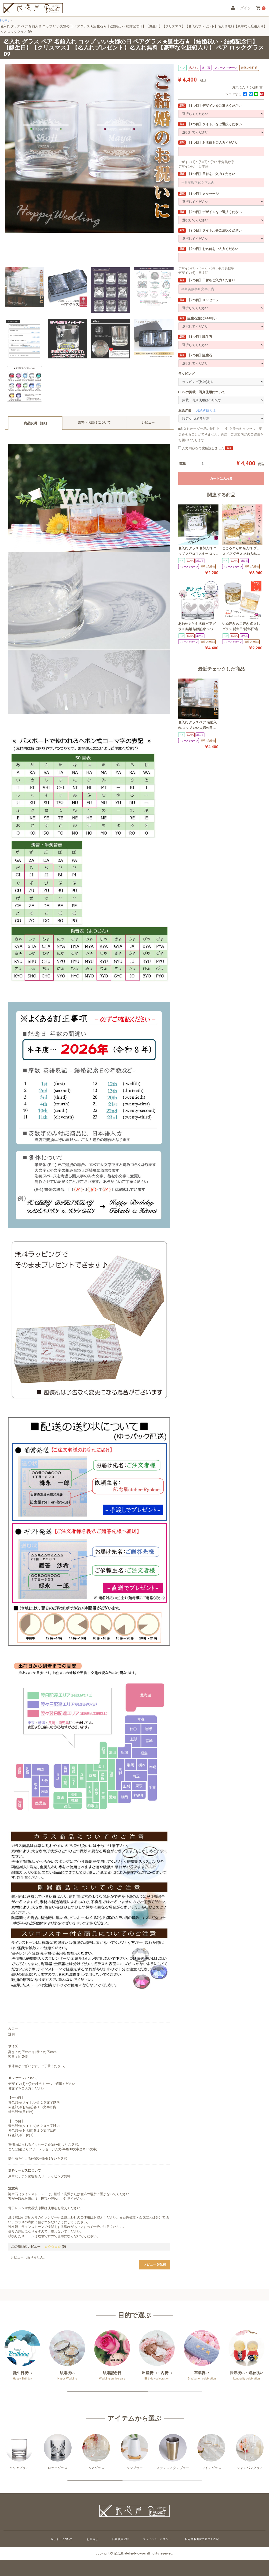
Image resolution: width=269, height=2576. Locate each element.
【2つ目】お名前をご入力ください (212, 249)
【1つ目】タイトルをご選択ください (214, 124)
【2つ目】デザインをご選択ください (214, 212)
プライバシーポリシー (157, 2539)
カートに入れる (221, 478)
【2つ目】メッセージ (203, 300)
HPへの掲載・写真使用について (201, 392)
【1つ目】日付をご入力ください (211, 174)
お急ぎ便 (184, 410)
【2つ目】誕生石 (199, 355)
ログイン (241, 8)
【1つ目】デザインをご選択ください (214, 105)
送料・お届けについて (94, 422)
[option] (89, 148)
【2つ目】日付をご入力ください (211, 280)
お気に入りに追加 (247, 87)
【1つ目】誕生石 (199, 337)
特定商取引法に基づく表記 (202, 2539)
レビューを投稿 (154, 2264)
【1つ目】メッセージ (203, 194)
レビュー (148, 422)
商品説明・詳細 (35, 423)
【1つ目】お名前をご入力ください (212, 142)
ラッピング (186, 373)
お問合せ (92, 2539)
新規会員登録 (120, 2539)
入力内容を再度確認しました (207, 448)
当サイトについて (61, 2539)
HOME (4, 20)
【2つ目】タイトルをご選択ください (214, 230)
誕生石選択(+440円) (202, 318)
